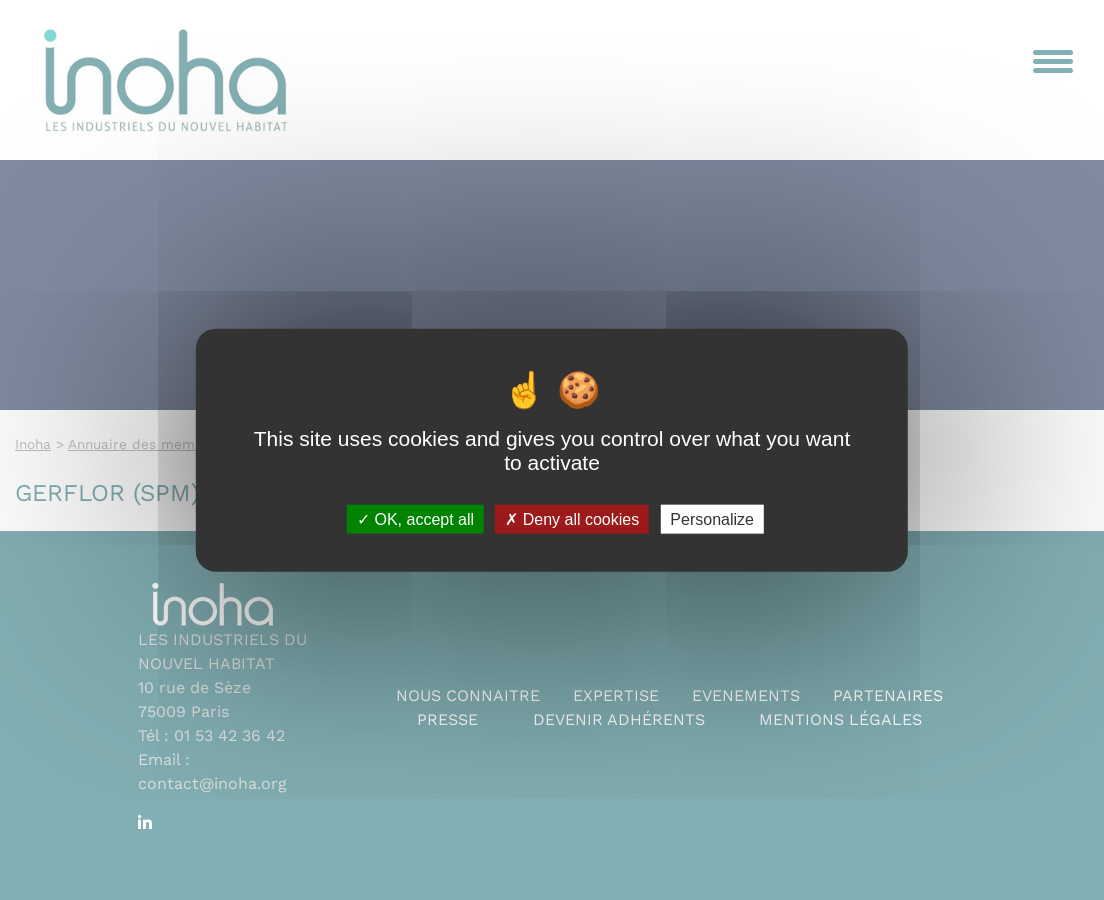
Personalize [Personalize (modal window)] (712, 518)
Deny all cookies (572, 518)
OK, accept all (415, 518)
